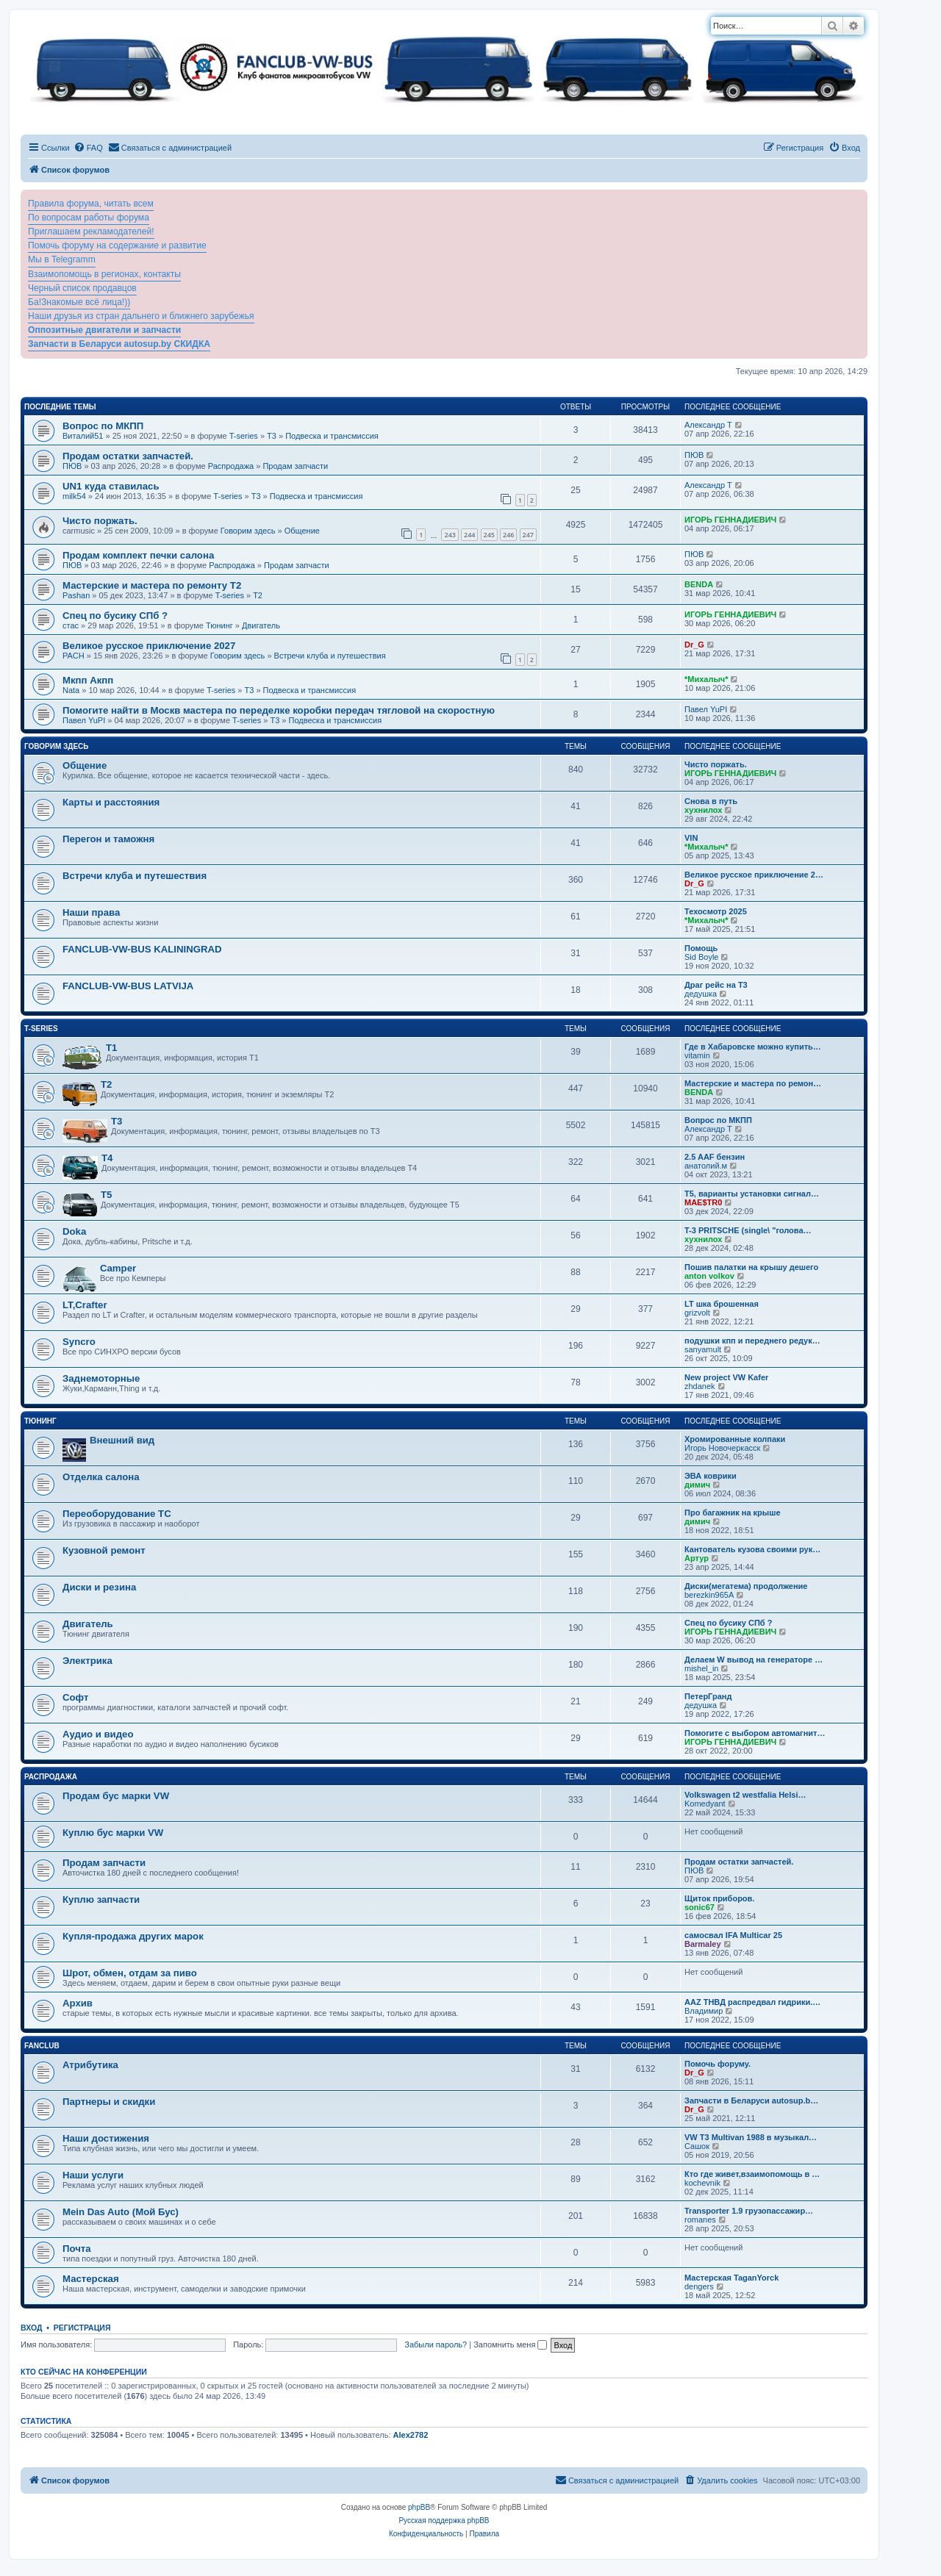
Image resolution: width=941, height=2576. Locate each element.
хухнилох (703, 810)
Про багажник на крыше (732, 1512)
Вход (31, 2327)
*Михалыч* (706, 679)
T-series (243, 435)
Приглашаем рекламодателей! (91, 231)
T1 (111, 1047)
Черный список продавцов (82, 288)
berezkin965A (709, 1594)
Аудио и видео (97, 1734)
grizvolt (697, 1312)
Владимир (703, 2010)
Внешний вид (122, 1440)
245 (489, 534)
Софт (75, 1697)
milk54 (74, 496)
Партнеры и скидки (108, 2101)
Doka (74, 1231)
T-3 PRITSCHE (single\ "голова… (748, 1230)
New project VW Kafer (726, 1377)
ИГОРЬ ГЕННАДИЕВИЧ (730, 519)
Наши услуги (93, 2175)
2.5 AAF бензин (714, 1156)
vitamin (697, 1055)
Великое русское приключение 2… (753, 874)
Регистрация (82, 2327)
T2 (257, 595)
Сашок (696, 2146)
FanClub (42, 2046)
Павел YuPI (83, 720)
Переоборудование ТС (116, 1513)
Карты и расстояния (111, 802)
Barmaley (702, 1944)
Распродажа (231, 466)
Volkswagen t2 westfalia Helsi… (745, 1794)
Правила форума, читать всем (91, 203)
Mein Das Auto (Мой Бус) (120, 2211)
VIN (691, 837)
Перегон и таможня (108, 838)
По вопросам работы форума (88, 217)
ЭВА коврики (710, 1475)
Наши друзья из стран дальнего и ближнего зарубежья (141, 316)
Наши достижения (105, 2138)
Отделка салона (101, 1476)
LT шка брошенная (721, 1303)
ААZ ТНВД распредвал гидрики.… (752, 2002)
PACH (73, 655)
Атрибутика (90, 2064)
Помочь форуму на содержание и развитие (117, 245)
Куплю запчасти (101, 1899)
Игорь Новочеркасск (722, 1447)
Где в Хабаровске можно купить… (752, 1046)
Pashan (76, 595)
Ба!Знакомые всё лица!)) (79, 302)
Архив (77, 2003)
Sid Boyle (701, 956)
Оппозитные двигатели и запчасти (104, 330)
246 (508, 534)
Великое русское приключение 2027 (148, 645)
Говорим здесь (248, 530)
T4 (106, 1157)
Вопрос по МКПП (102, 425)
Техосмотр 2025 (715, 911)
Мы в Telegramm (62, 259)
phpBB (419, 2507)
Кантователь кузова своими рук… (752, 1549)
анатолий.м (705, 1165)
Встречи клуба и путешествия (330, 655)
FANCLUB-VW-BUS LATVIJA (127, 985)
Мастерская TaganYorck (731, 2277)
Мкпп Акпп (87, 680)
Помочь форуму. (717, 2063)
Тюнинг (219, 625)
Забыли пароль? (435, 2344)
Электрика (87, 1660)
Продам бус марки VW (115, 1795)
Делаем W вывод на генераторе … (753, 1659)
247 (528, 534)
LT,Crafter (84, 1304)
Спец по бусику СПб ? (115, 615)
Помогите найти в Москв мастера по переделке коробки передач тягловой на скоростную (278, 710)
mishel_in (701, 1668)
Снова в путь (710, 801)
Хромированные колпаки (734, 1439)
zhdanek (699, 1386)
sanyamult (702, 1349)
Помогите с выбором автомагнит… (754, 1733)
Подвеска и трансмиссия (332, 435)
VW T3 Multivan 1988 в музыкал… (750, 2137)
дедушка (700, 993)
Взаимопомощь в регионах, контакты (104, 274)
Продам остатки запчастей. (127, 456)
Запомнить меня (510, 2344)
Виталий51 (82, 435)
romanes (700, 2219)
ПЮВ (72, 466)
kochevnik (702, 2182)
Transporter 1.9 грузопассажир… (748, 2210)
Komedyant (705, 1803)
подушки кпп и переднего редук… (752, 1340)
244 (469, 534)
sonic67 (699, 1907)
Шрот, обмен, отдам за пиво (129, 1972)
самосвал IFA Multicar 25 (733, 1935)
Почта (76, 2248)
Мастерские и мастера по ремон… (752, 1083)
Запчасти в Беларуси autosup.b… (751, 2100)
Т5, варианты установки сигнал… (751, 1193)
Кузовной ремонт (104, 1550)
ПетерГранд (707, 1696)
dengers (699, 2286)
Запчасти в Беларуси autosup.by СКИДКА (119, 344)
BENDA (698, 584)
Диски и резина (99, 1587)
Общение (302, 530)
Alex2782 (411, 2434)
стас (70, 625)
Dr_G (694, 644)
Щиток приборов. (719, 1898)
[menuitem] (88, 148)
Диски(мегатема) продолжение (745, 1586)
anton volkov (709, 1275)
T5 (106, 1194)
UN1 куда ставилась (111, 486)
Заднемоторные (101, 1378)
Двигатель (261, 625)
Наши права (91, 912)
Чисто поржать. (99, 520)
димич (697, 1484)
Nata (70, 690)
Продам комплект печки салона (138, 555)
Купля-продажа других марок (133, 1936)
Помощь (701, 948)
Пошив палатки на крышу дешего (751, 1267)
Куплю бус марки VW (112, 1832)
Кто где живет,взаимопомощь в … (752, 2174)
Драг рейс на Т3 (716, 984)
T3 (271, 435)
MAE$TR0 (703, 1202)
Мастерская (90, 2278)
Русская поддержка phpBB (443, 2520)
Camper (118, 1268)
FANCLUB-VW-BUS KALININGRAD (142, 949)
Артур (696, 1558)
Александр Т (708, 424)
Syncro (79, 1341)
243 (449, 534)
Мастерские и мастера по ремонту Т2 (151, 585)
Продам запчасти (295, 466)
